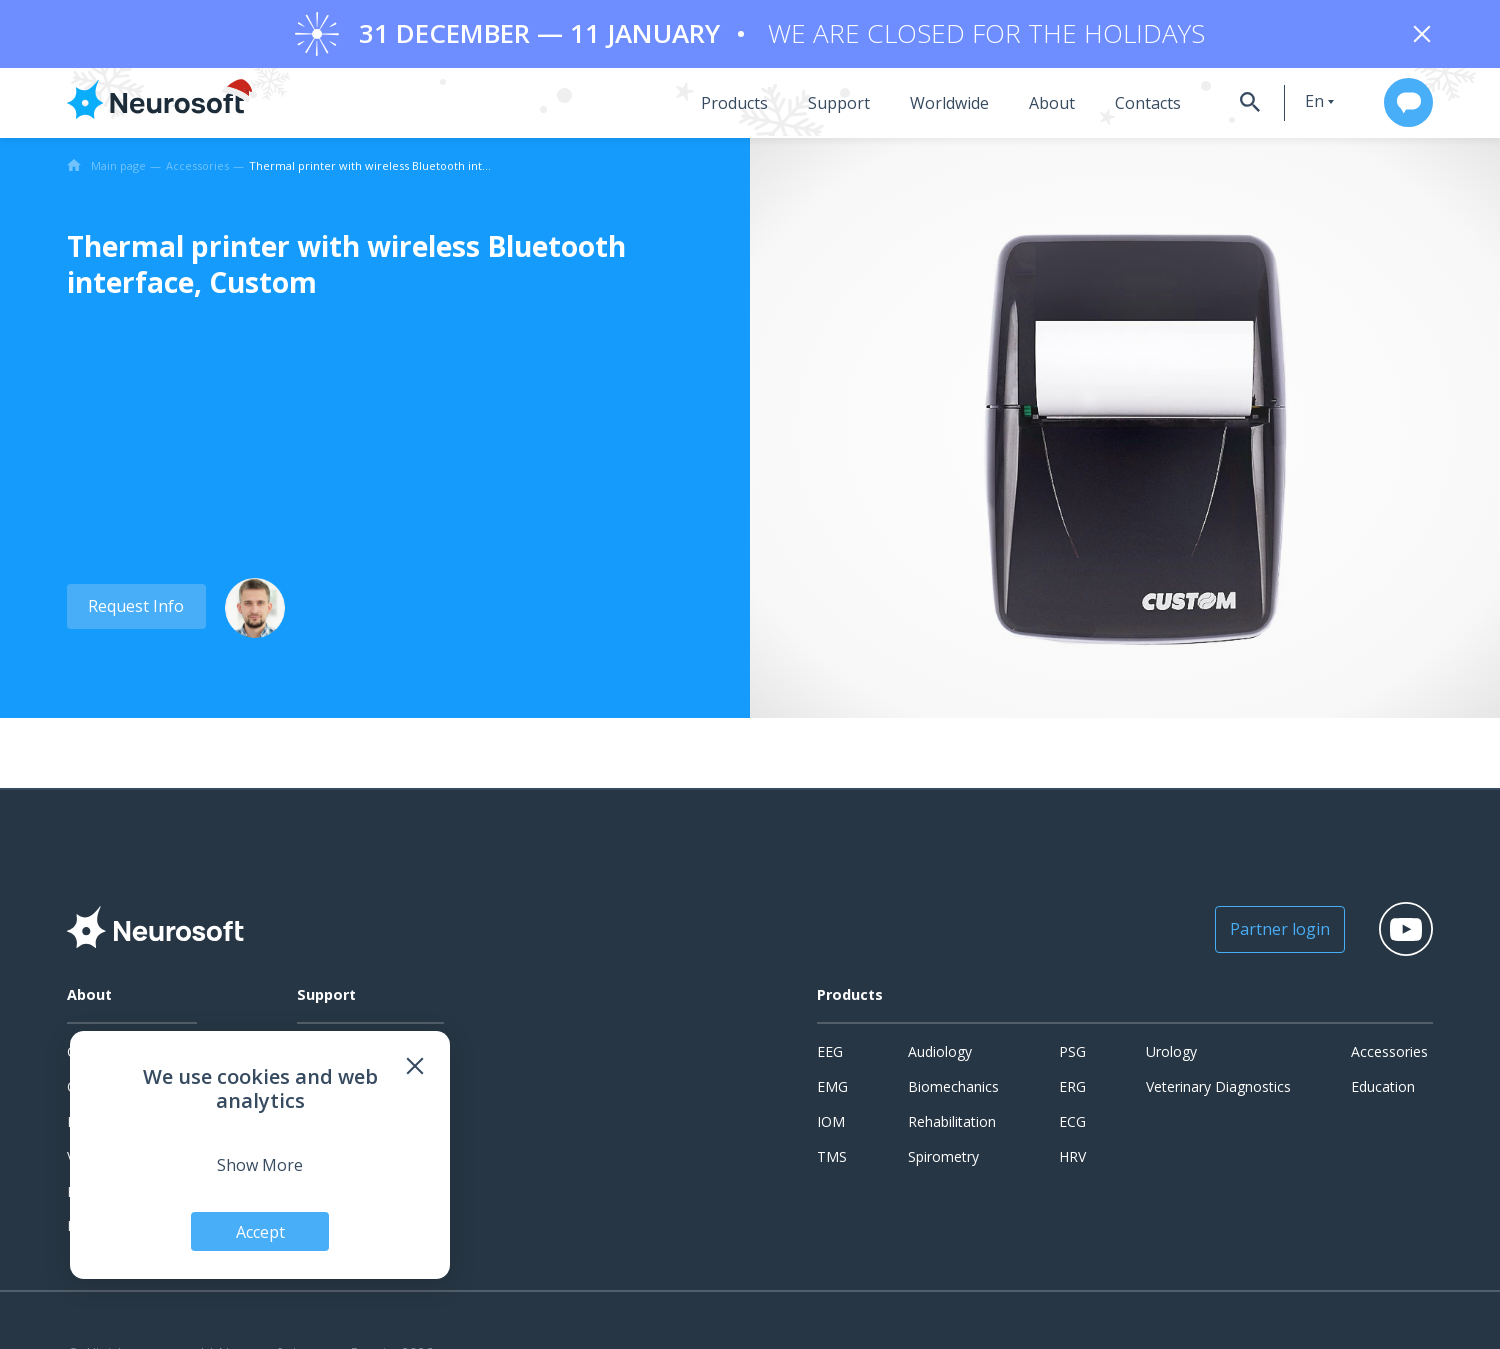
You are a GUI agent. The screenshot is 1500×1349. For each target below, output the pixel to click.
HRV (1072, 1158)
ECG (1072, 1123)
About (1036, 105)
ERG (1072, 1088)
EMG (832, 1088)
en (1301, 103)
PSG (1072, 1054)
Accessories (1389, 1054)
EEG (830, 1054)
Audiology (940, 1054)
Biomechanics (953, 1088)
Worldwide (933, 105)
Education (1383, 1088)
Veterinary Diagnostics (1218, 1088)
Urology (1171, 1054)
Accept (260, 1231)
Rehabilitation (952, 1123)
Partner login (1269, 932)
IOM (831, 1123)
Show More (260, 1164)
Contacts (1132, 105)
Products (718, 105)
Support (823, 105)
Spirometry (943, 1158)
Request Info (135, 608)
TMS (832, 1158)
